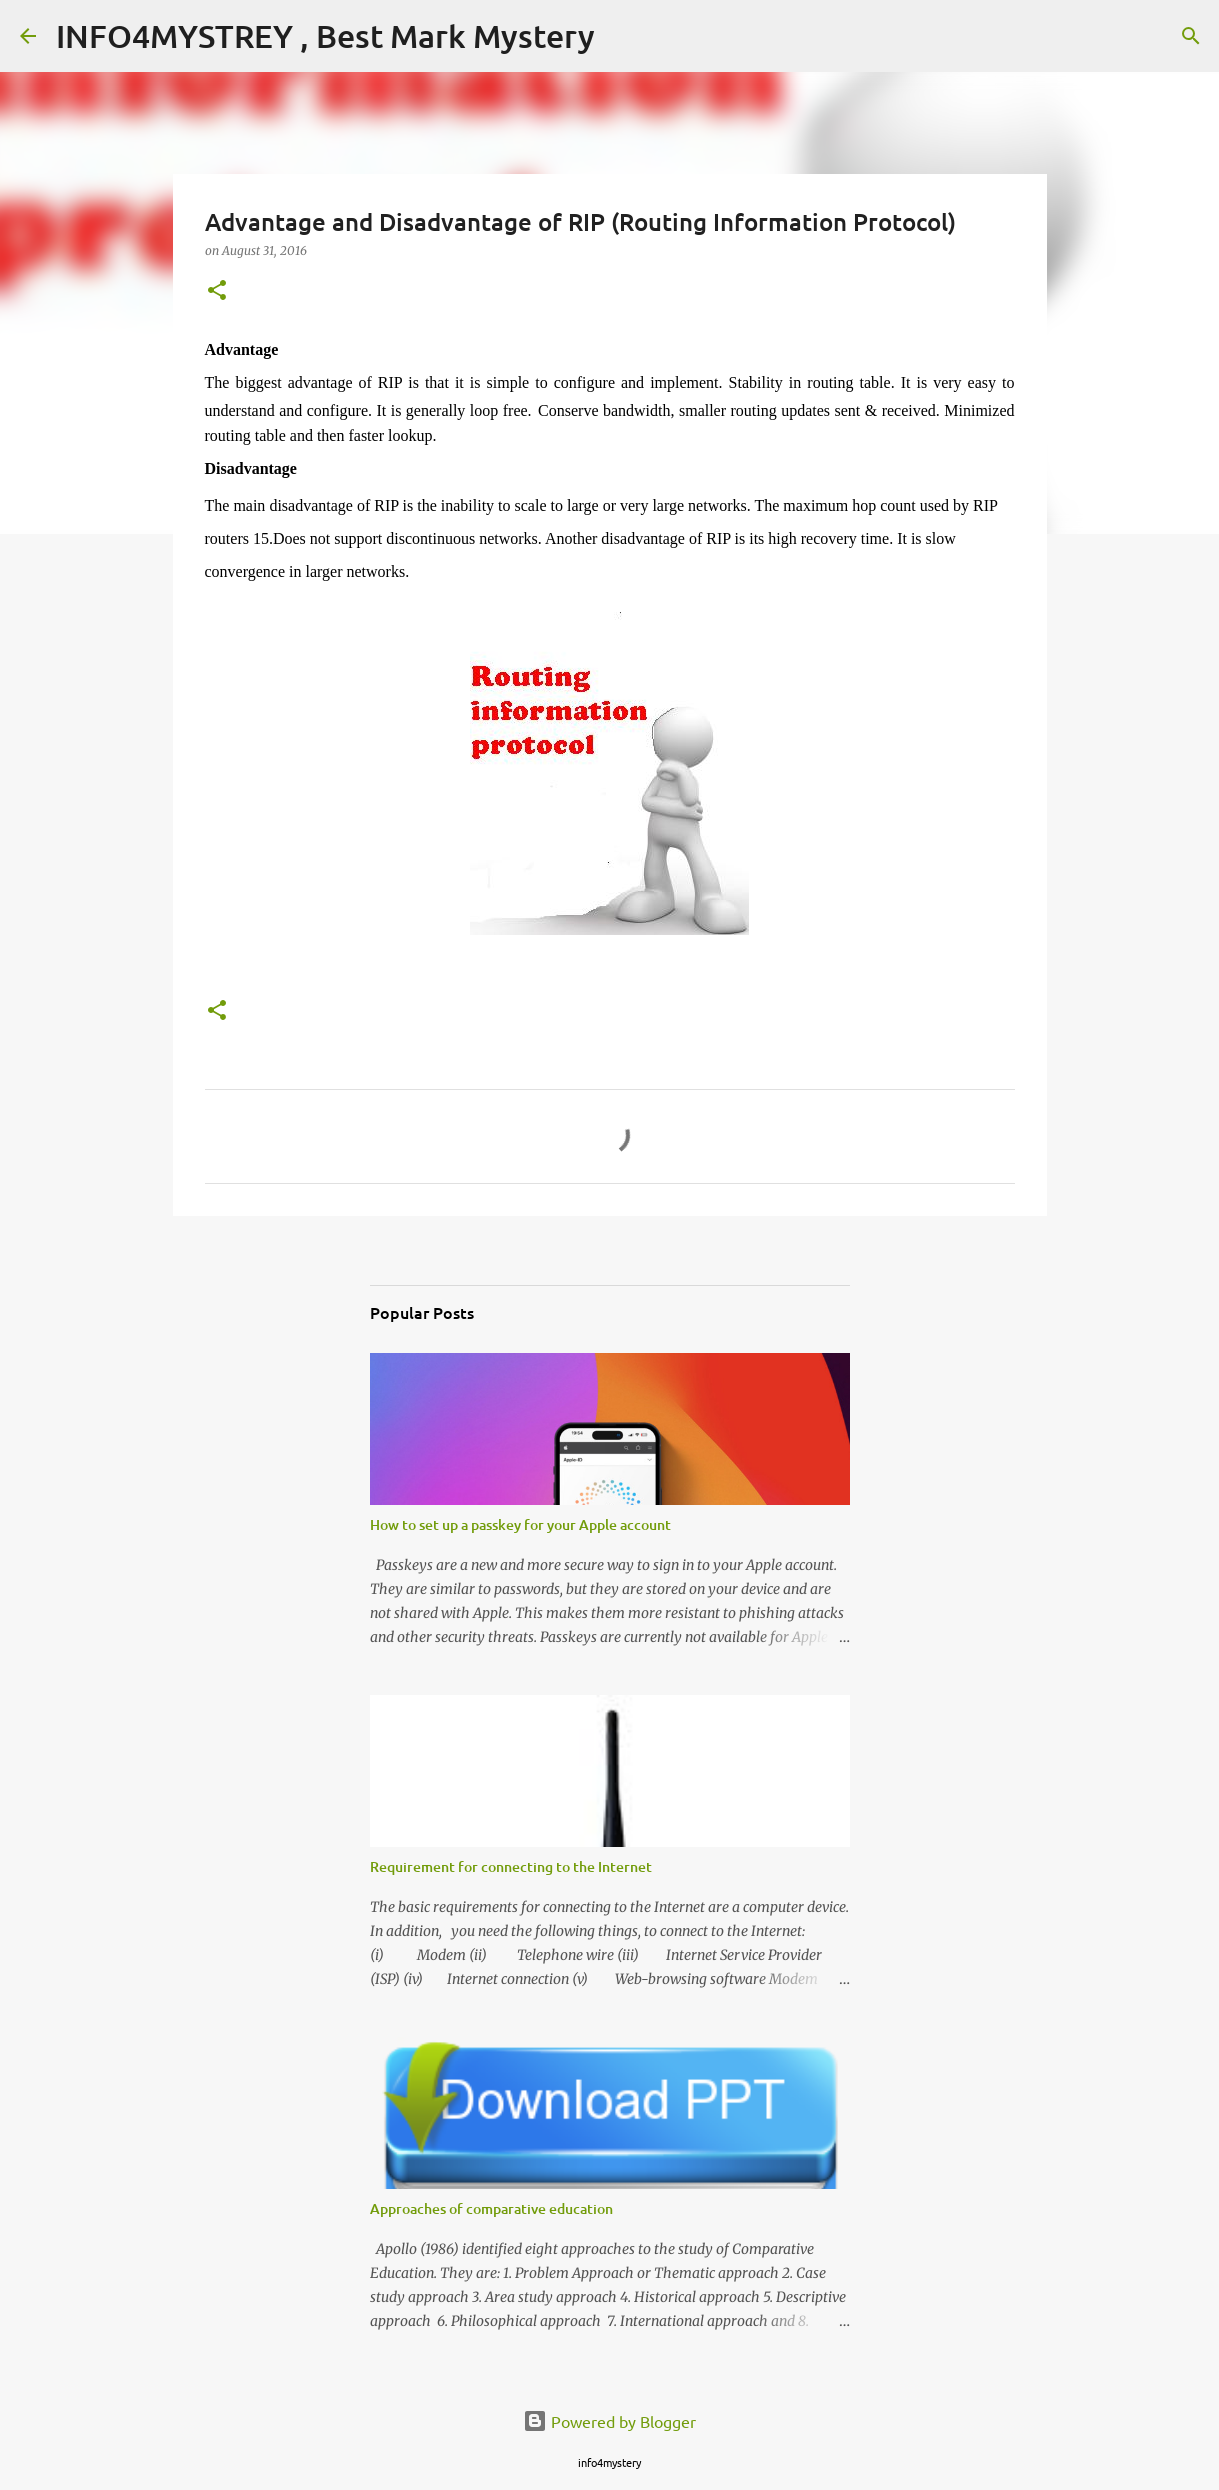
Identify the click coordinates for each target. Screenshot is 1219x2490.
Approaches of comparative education (491, 2208)
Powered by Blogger (609, 2421)
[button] (217, 291)
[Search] (1191, 36)
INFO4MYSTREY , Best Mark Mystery (325, 35)
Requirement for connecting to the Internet (511, 1866)
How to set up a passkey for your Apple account (520, 1524)
